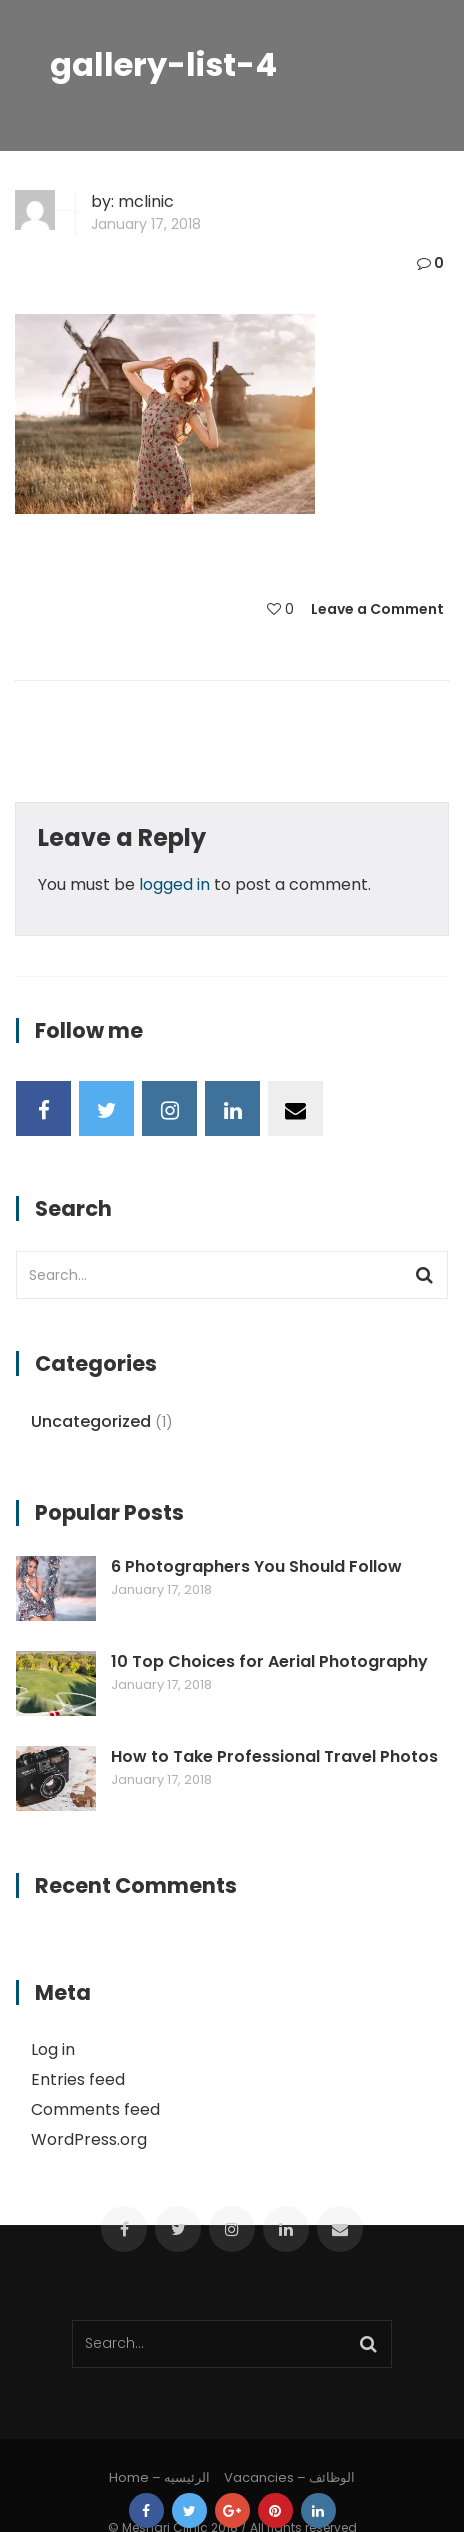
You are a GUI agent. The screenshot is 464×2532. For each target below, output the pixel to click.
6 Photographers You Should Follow (256, 1567)
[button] (165, 414)
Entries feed (78, 2079)
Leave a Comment (377, 609)
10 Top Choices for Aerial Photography (269, 1662)
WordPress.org (89, 2139)
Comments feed (95, 2109)
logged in (174, 884)
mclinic (146, 201)
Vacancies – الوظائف (289, 2477)
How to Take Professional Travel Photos (274, 1757)
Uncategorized (91, 1421)
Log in (53, 2049)
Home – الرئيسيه (159, 2477)
